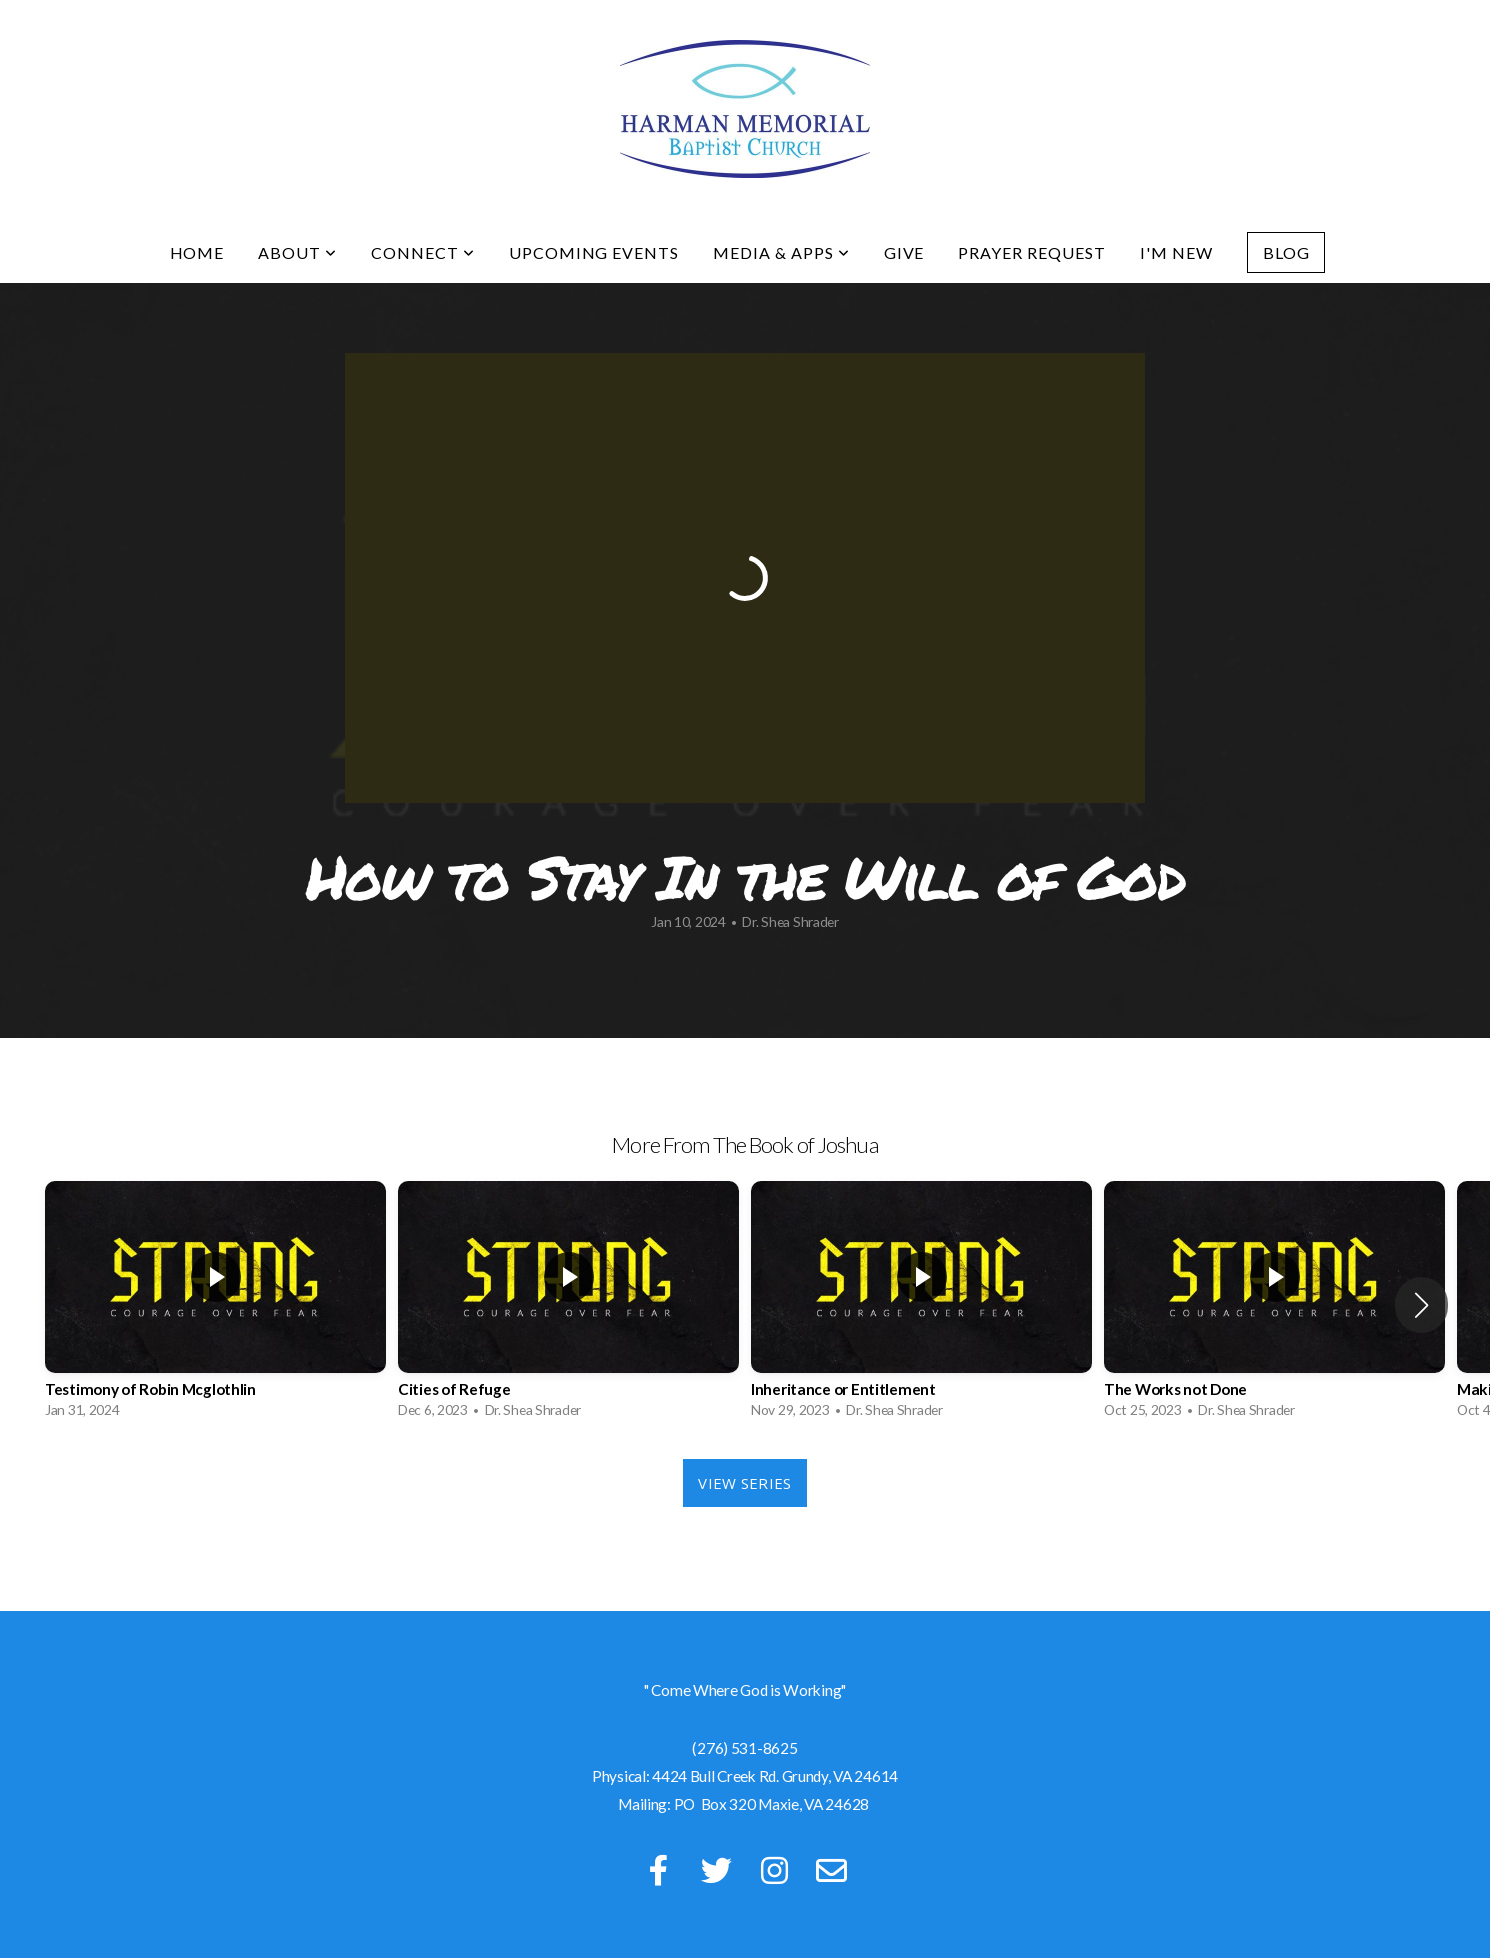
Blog (1286, 252)
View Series (744, 1483)
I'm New (1176, 252)
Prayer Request (1031, 252)
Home (197, 252)
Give (904, 252)
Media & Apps (781, 252)
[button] (1421, 1305)
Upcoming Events (594, 252)
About (297, 252)
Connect (423, 252)
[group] (215, 1305)
